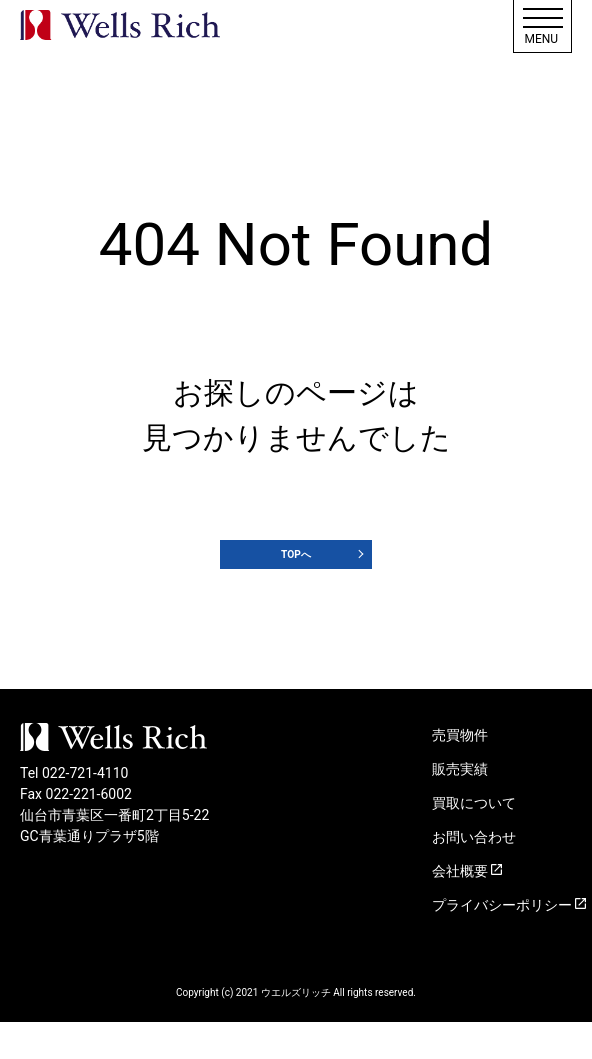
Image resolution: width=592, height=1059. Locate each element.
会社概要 (460, 908)
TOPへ (296, 573)
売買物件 (460, 772)
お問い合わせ (474, 874)
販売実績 (460, 806)
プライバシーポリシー (502, 942)
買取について (474, 840)
